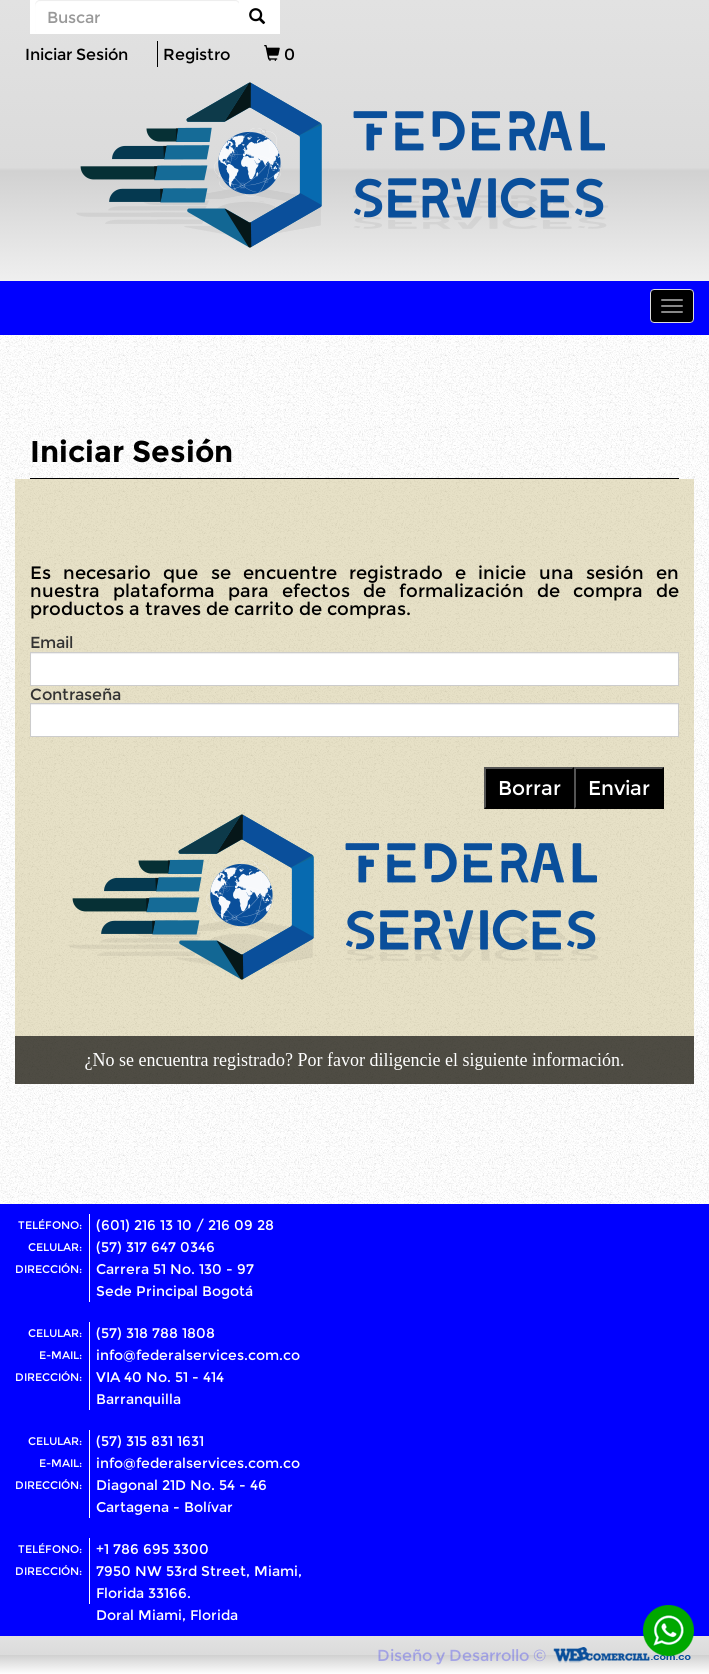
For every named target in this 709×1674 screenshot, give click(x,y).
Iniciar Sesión (76, 54)
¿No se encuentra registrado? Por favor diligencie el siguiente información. (355, 1060)
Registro (196, 54)
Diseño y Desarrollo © (461, 1655)
